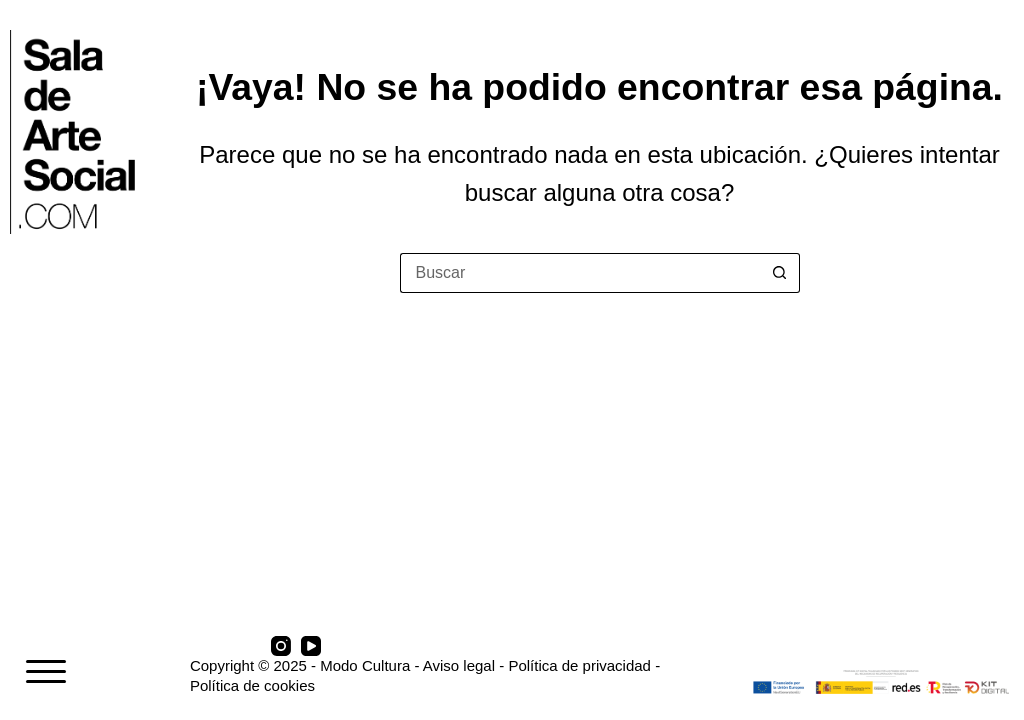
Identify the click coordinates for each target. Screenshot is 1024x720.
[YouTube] (311, 646)
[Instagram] (281, 646)
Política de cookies (252, 685)
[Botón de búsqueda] (780, 273)
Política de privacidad (579, 665)
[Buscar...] (580, 273)
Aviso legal (459, 665)
